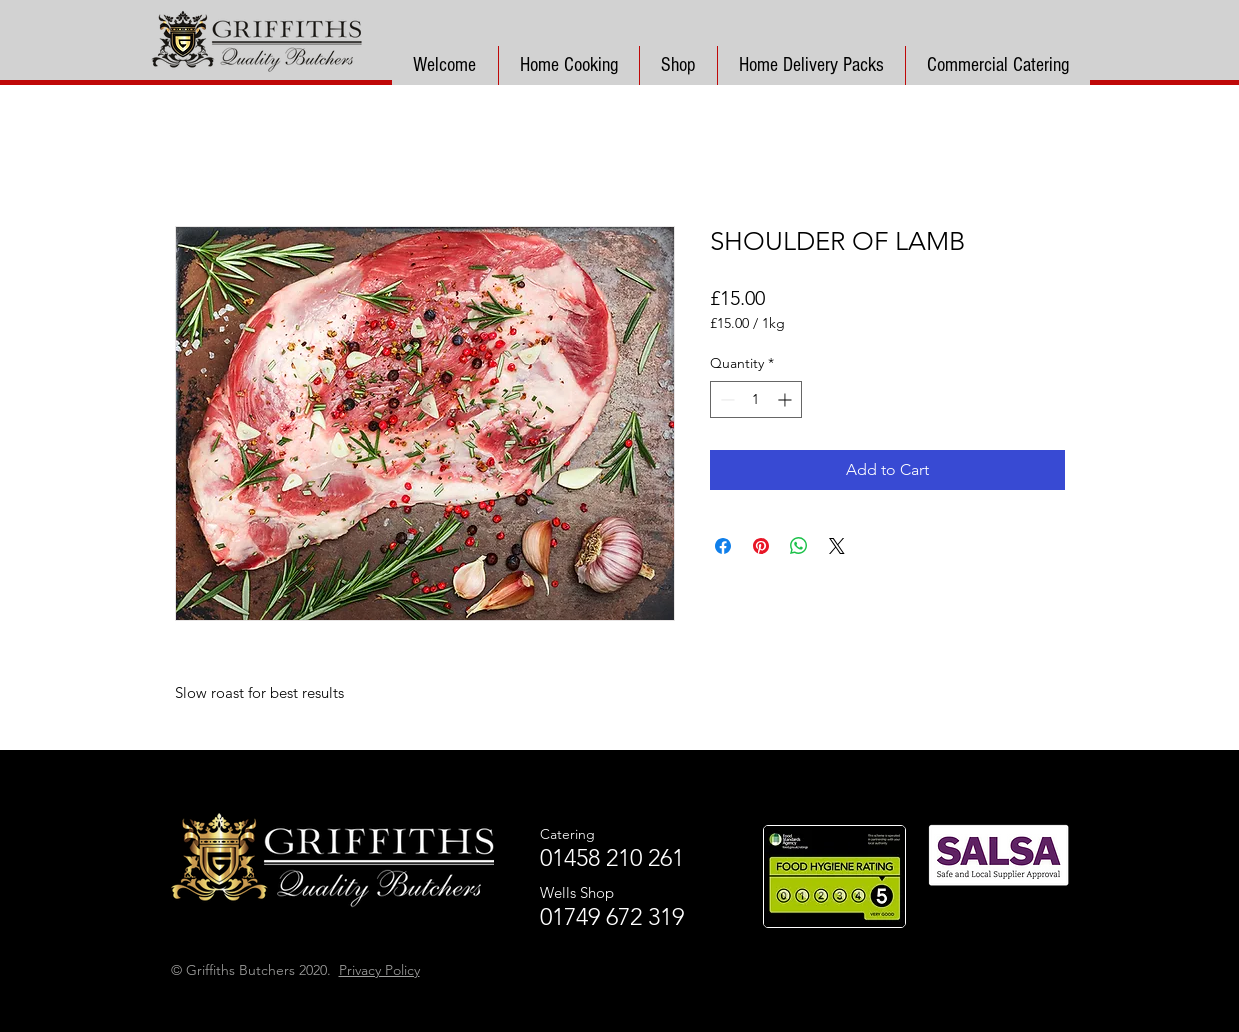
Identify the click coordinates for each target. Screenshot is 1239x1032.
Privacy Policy (379, 970)
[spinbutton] (756, 399)
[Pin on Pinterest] (761, 546)
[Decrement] (725, 399)
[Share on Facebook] (723, 546)
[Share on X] (837, 546)
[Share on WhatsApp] (799, 546)
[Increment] (786, 399)
